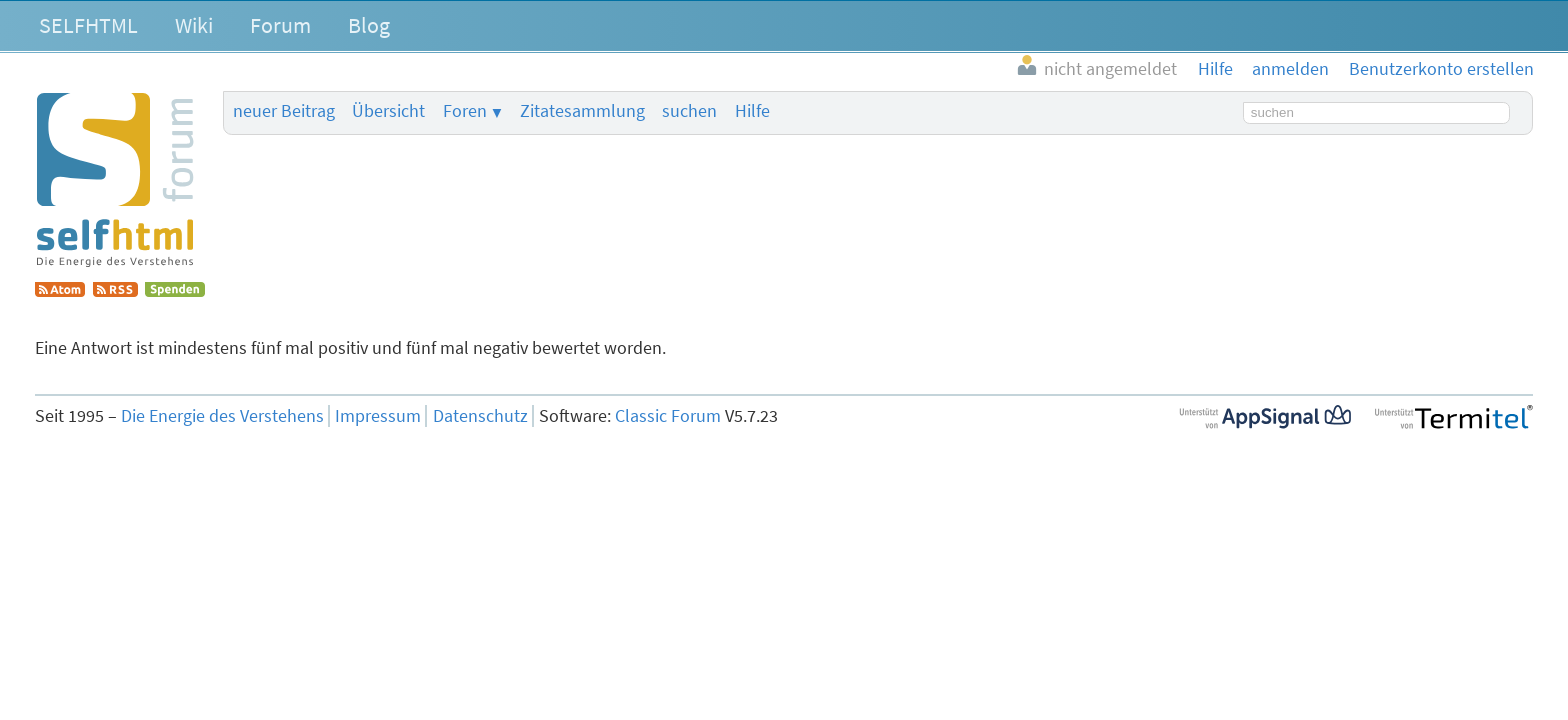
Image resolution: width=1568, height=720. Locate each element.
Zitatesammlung (582, 111)
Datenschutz (480, 416)
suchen (689, 111)
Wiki (194, 25)
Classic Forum (668, 416)
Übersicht (388, 111)
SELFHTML (88, 25)
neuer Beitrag (284, 111)
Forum (280, 25)
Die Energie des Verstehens (222, 416)
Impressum (378, 416)
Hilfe (752, 111)
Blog (369, 25)
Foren (465, 111)
